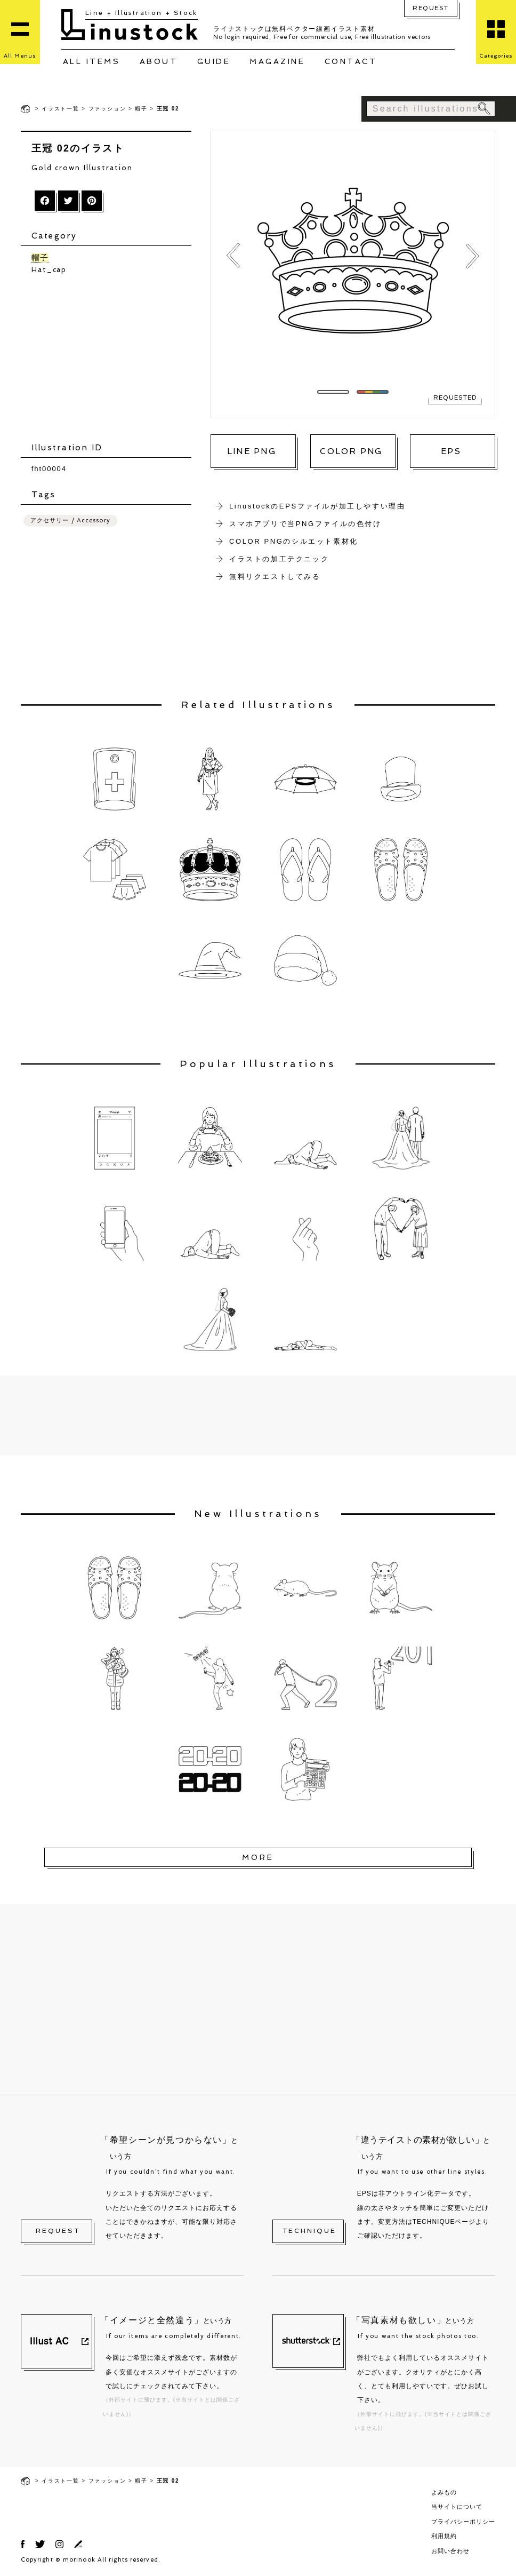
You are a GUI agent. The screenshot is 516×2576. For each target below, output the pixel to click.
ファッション (107, 109)
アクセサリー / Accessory (70, 520)
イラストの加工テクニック (279, 559)
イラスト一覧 (60, 109)
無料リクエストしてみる (275, 577)
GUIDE (214, 61)
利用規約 (444, 2536)
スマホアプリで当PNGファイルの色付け (305, 524)
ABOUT (159, 61)
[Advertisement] (111, 358)
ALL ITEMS (91, 61)
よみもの (444, 2492)
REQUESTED (455, 398)
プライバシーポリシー (463, 2521)
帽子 (141, 109)
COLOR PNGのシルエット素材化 (293, 541)
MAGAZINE (277, 61)
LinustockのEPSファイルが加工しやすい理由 (317, 506)
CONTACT (351, 61)
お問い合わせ (450, 2551)
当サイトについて (456, 2506)
